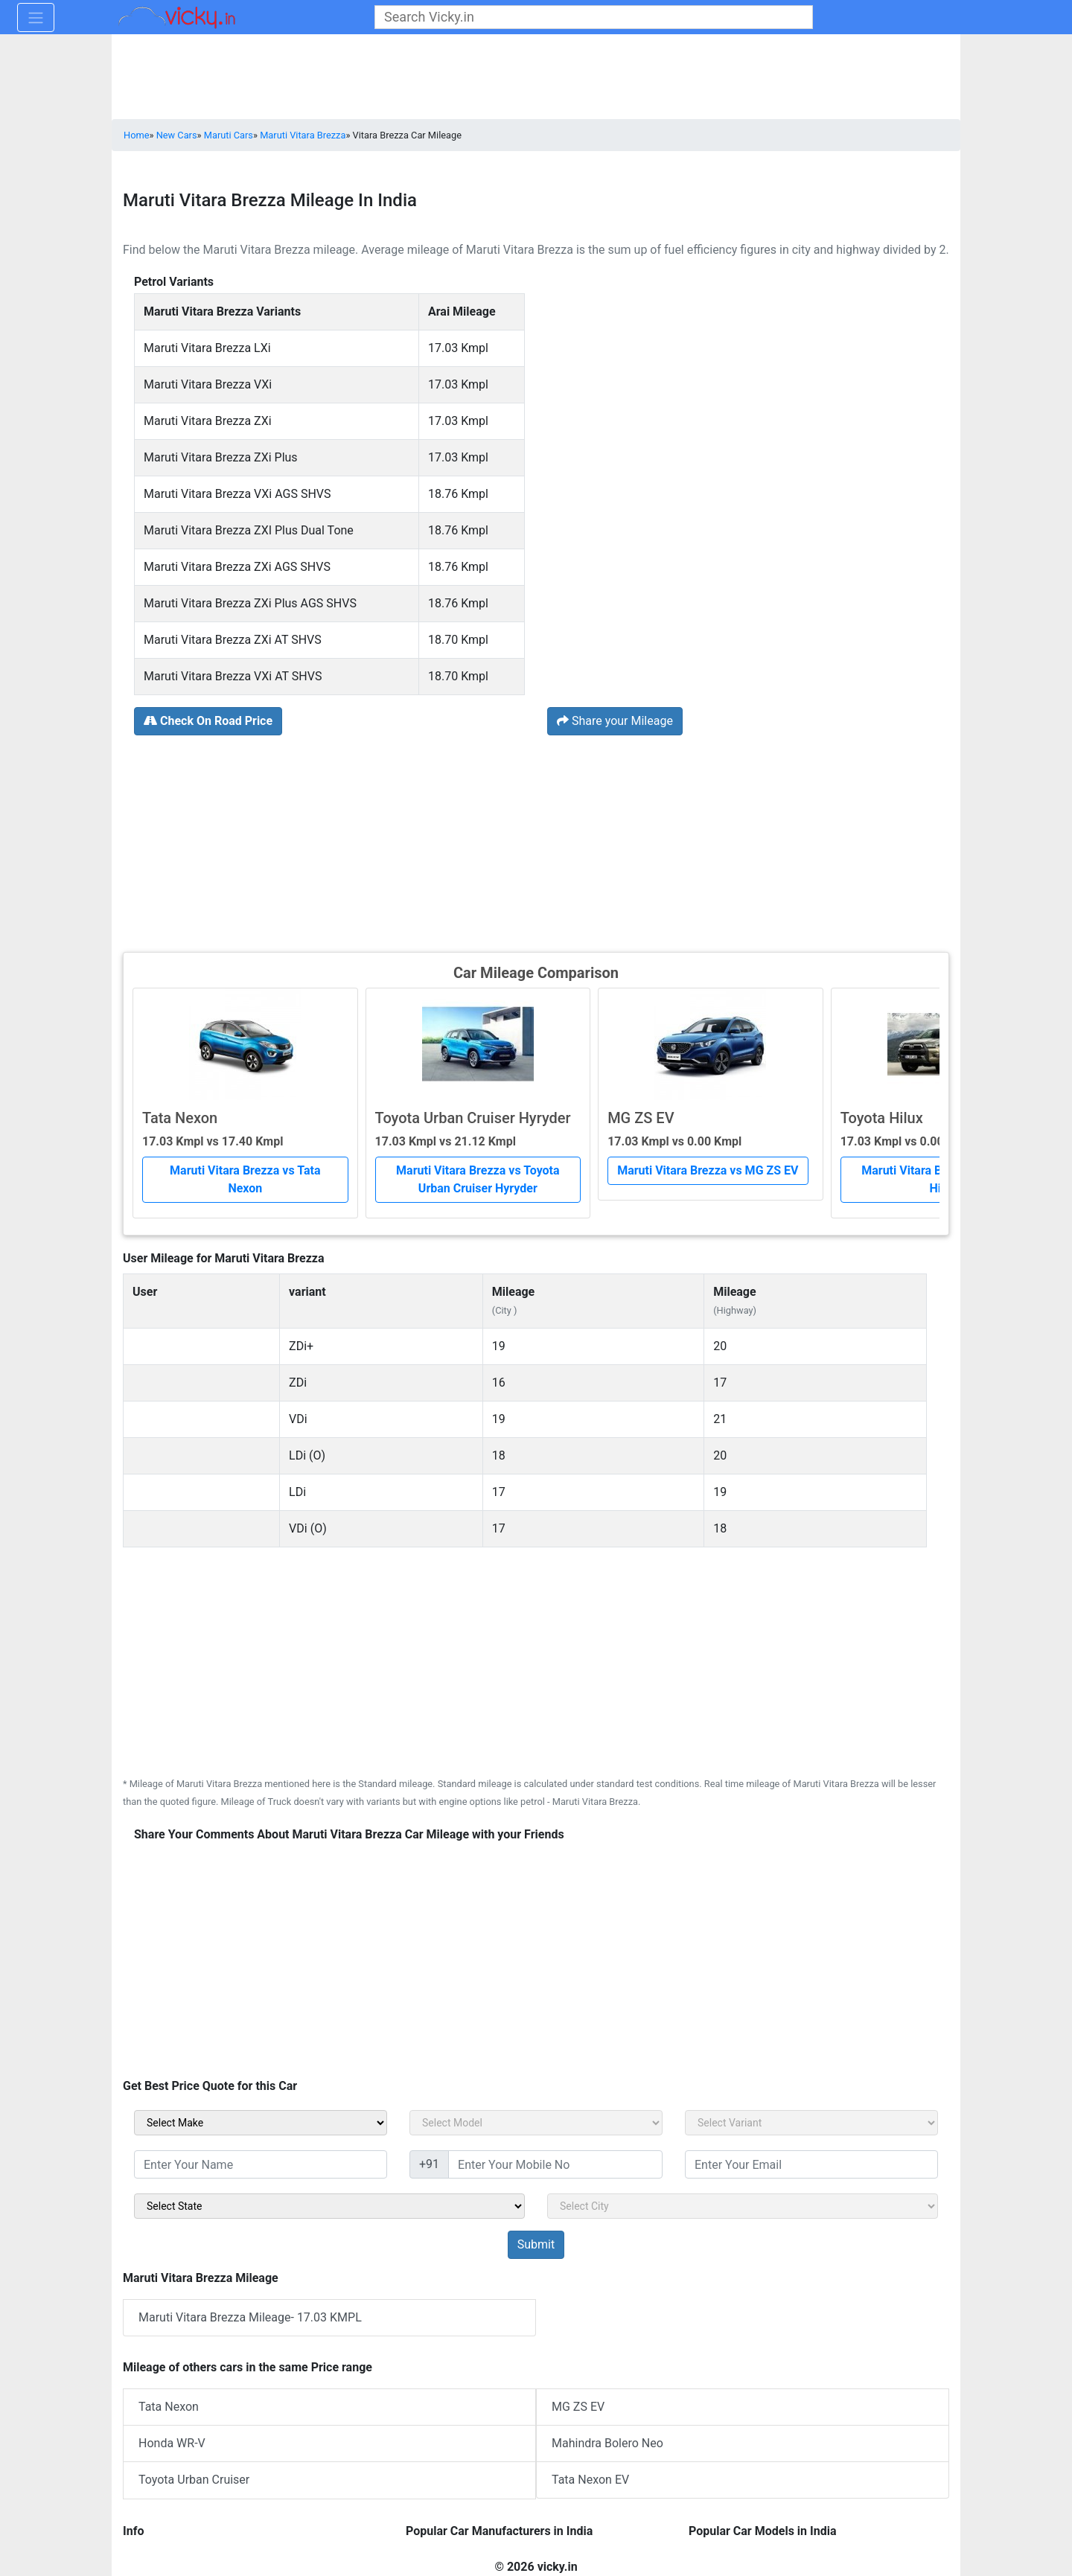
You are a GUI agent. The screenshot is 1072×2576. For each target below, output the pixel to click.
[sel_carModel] (536, 2122)
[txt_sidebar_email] (811, 2164)
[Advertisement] (536, 842)
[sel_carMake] (260, 2122)
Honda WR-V (171, 2443)
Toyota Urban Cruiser (193, 2480)
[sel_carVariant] (811, 2122)
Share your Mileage (615, 721)
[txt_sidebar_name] (260, 2164)
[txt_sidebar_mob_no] (555, 2164)
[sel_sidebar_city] (742, 2206)
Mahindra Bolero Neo (607, 2443)
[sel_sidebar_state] (329, 2206)
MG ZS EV (578, 2407)
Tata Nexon (168, 2407)
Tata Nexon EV (590, 2480)
